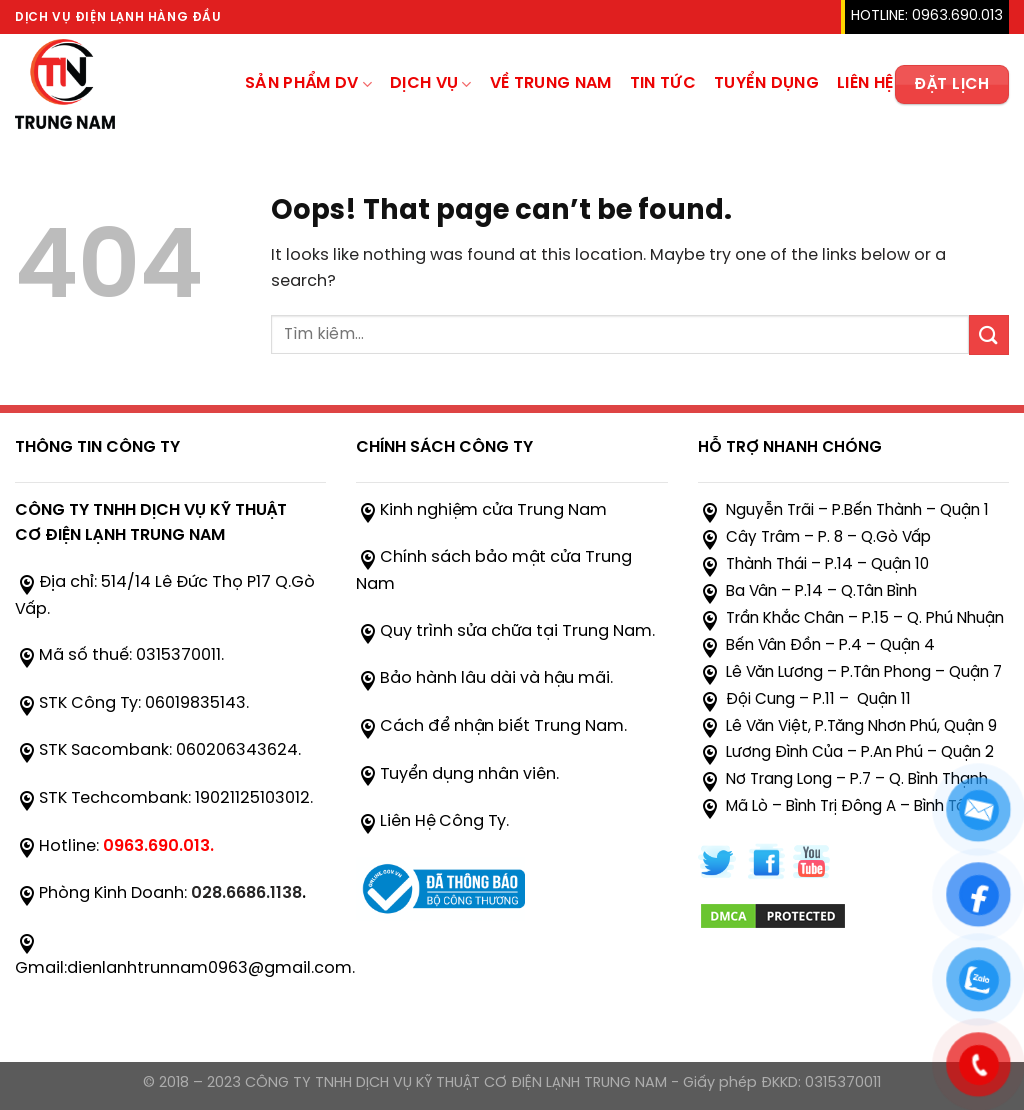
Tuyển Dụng (766, 83)
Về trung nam (551, 83)
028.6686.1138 (246, 893)
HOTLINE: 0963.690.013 (927, 16)
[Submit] (989, 334)
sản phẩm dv (308, 84)
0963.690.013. (158, 846)
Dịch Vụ (431, 84)
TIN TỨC (663, 83)
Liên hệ (865, 83)
